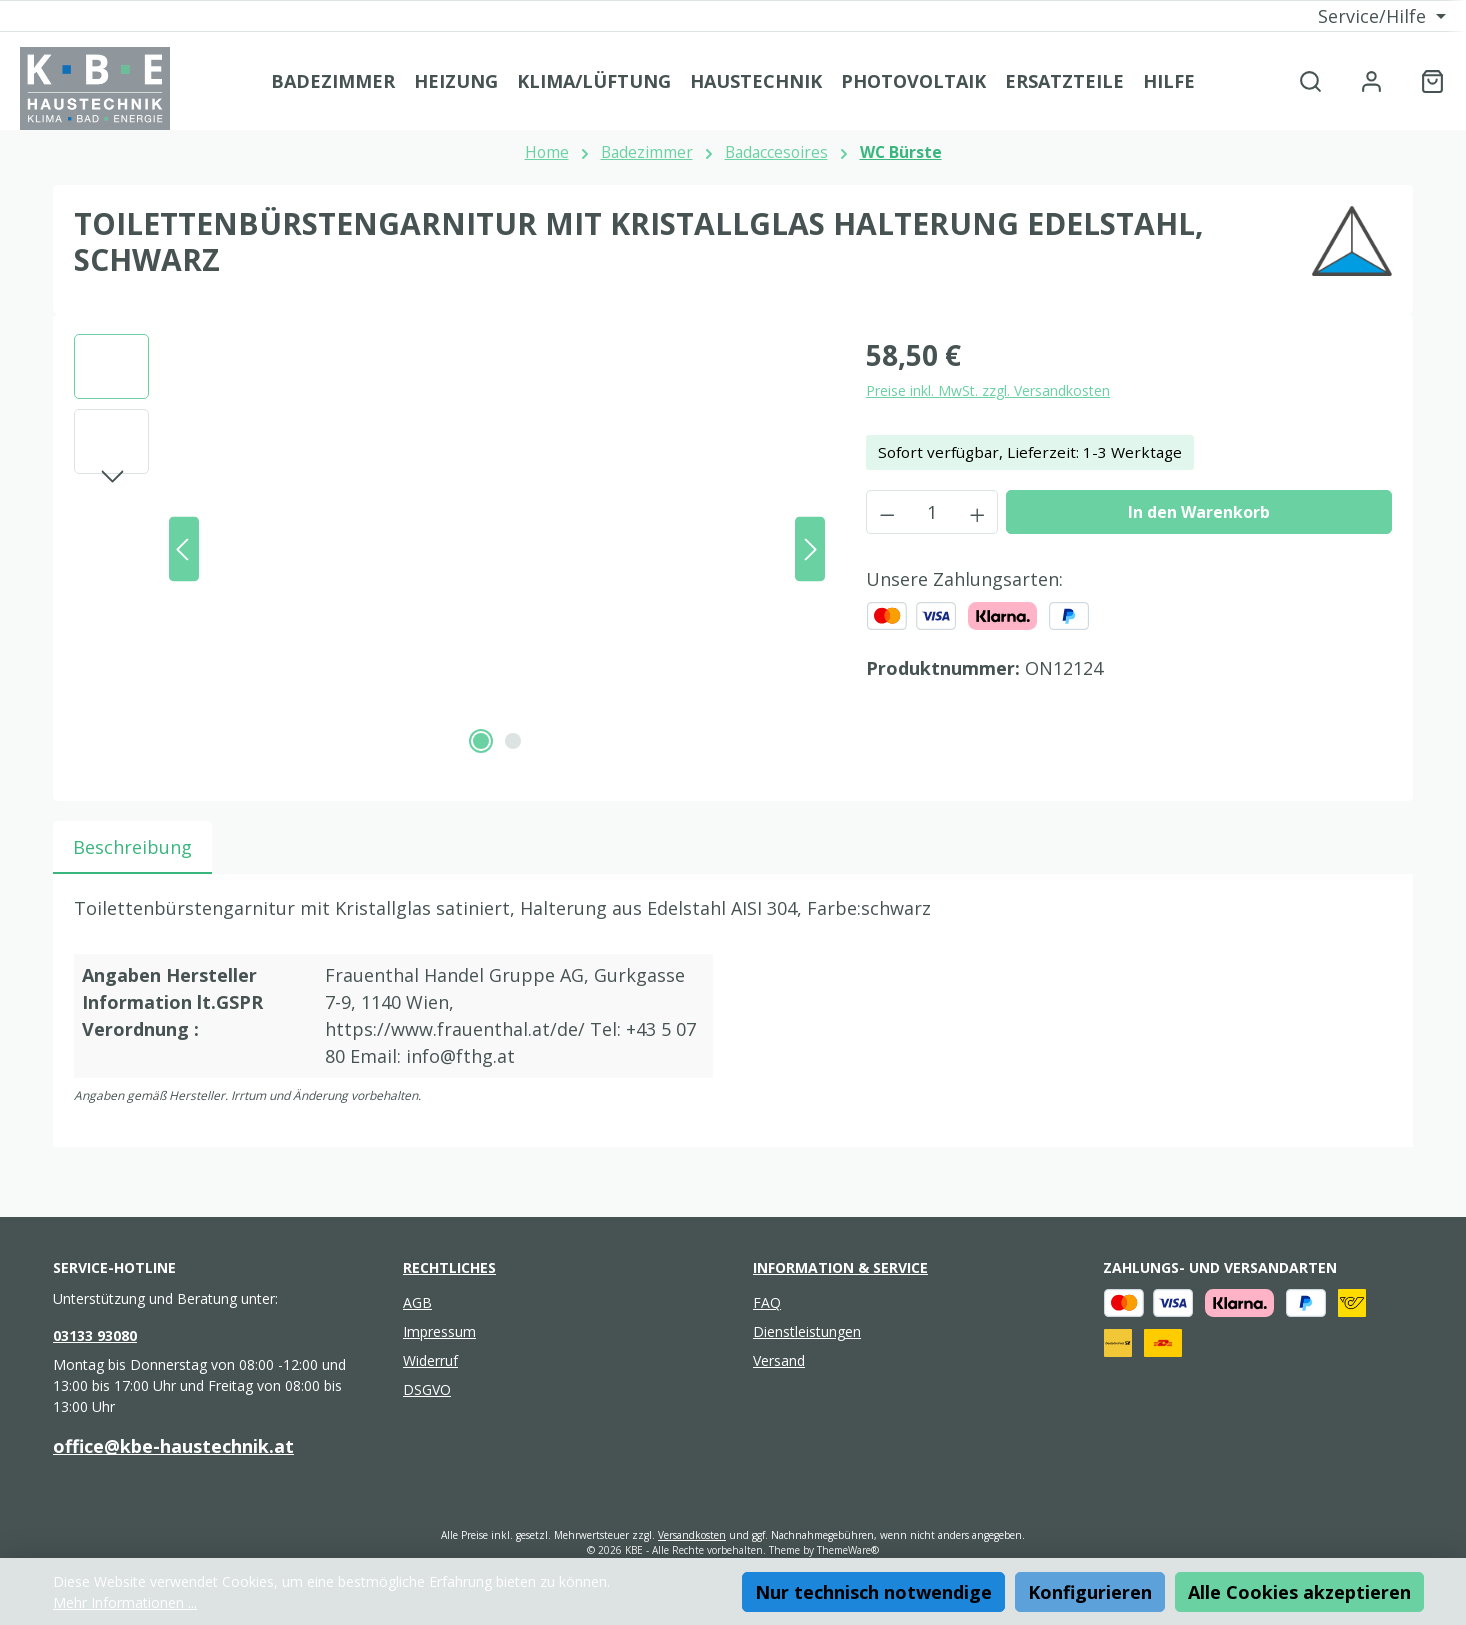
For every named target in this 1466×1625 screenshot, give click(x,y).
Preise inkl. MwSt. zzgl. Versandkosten (988, 390)
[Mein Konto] (1371, 80)
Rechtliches (449, 1267)
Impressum (439, 1331)
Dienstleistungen (807, 1331)
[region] (450, 549)
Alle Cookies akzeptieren (1299, 1592)
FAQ (767, 1302)
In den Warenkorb (1199, 512)
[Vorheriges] (184, 549)
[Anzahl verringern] (887, 512)
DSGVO (427, 1389)
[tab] (132, 847)
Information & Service (840, 1267)
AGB (417, 1302)
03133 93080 (95, 1335)
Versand (779, 1360)
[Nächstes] (810, 549)
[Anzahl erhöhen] (978, 512)
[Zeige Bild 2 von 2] (513, 741)
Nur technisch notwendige (873, 1592)
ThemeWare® (848, 1550)
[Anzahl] (932, 512)
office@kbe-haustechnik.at (173, 1446)
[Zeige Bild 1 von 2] (481, 741)
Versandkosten (692, 1535)
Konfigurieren (1090, 1592)
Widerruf (430, 1360)
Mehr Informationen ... (125, 1602)
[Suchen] (1310, 80)
